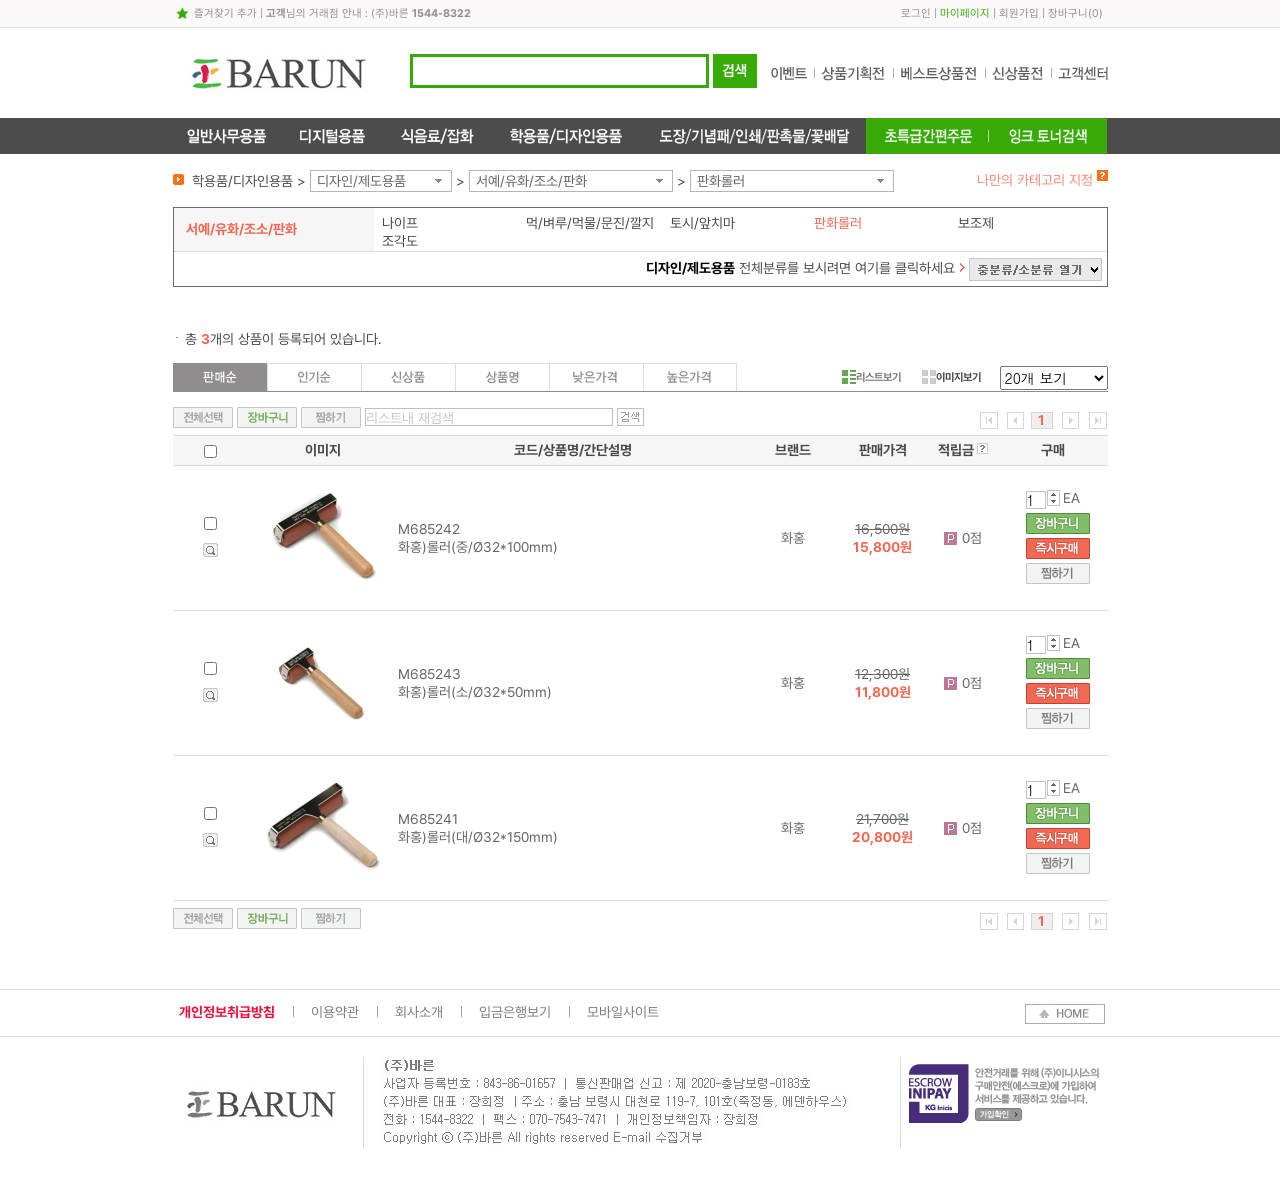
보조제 (976, 223)
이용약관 (335, 1012)
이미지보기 (951, 377)
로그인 (916, 13)
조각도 (400, 241)
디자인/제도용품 (361, 181)
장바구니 (1068, 13)
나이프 (400, 223)
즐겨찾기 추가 (225, 13)
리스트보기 (871, 377)
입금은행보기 (515, 1012)
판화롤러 (721, 181)
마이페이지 (965, 13)
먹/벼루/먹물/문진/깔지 (590, 223)
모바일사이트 (623, 1012)
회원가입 (1019, 13)
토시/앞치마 (702, 223)
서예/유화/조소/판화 (531, 181)
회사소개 (419, 1012)
